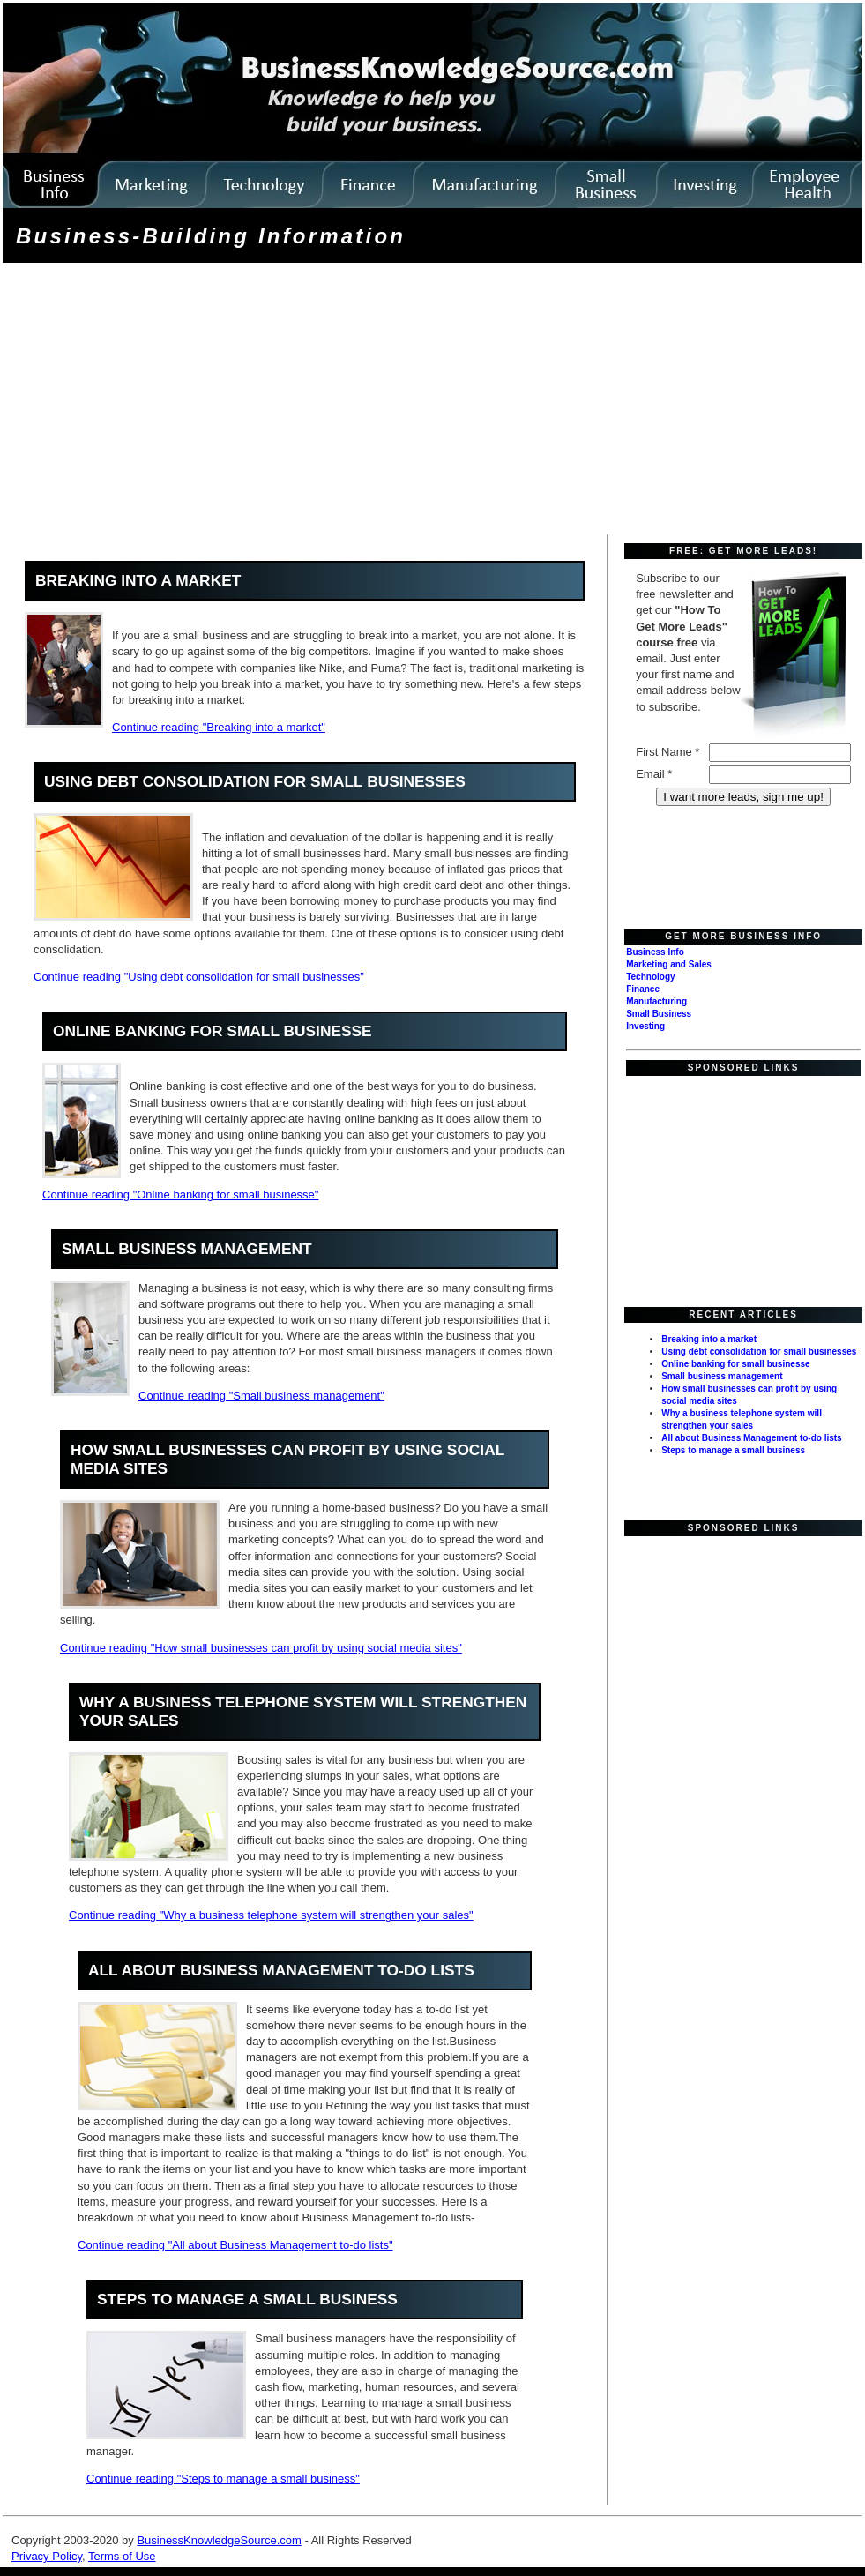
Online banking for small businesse (212, 1031)
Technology (650, 977)
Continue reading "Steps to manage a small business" (223, 2478)
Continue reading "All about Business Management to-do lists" (235, 2244)
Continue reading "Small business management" (261, 1395)
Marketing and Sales (669, 964)
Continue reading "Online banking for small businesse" (180, 1194)
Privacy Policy (46, 2556)
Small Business (658, 1014)
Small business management (187, 1249)
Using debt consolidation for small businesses (255, 781)
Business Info (655, 952)
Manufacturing (656, 1001)
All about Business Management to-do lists (281, 1970)
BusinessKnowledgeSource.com (219, 2540)
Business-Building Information (211, 236)
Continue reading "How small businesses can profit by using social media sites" (261, 1647)
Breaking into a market (138, 580)
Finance (643, 989)
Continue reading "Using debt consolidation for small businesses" (199, 976)
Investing (645, 1026)
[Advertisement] (289, 404)
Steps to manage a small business (247, 2299)
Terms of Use (122, 2556)
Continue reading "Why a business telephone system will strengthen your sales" (271, 1915)
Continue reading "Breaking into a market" (218, 727)
